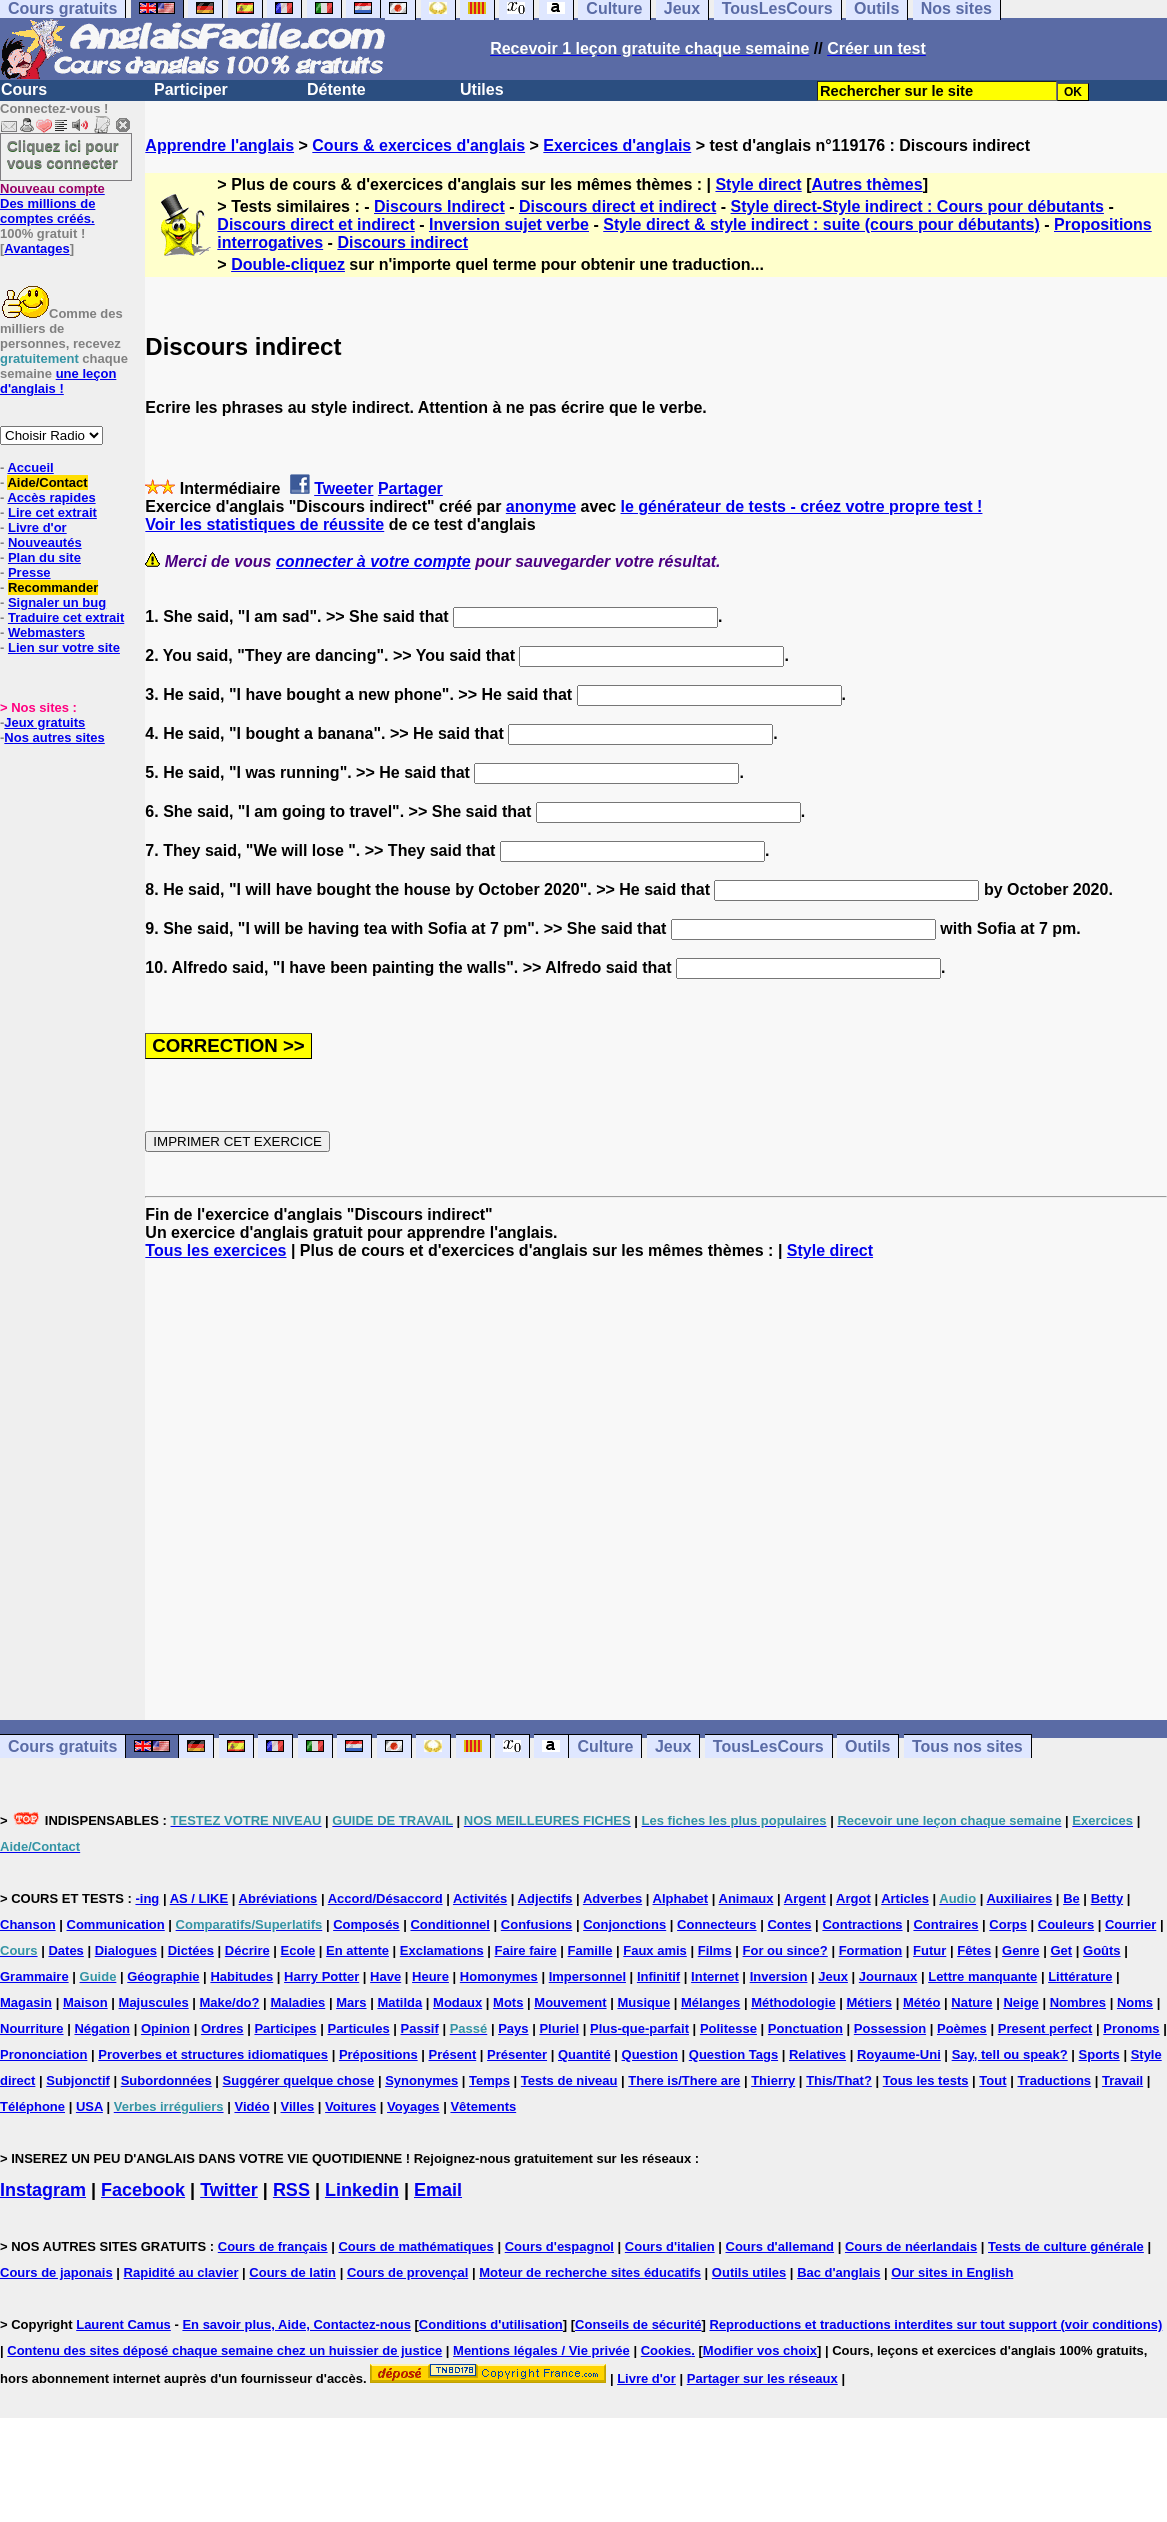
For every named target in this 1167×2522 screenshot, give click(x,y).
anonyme (541, 506)
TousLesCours (768, 1746)
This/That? (839, 2080)
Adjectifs (545, 1898)
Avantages (36, 248)
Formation (871, 1950)
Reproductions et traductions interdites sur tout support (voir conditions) (935, 2324)
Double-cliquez (288, 264)
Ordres (222, 2028)
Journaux (888, 1976)
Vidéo (251, 2106)
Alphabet (681, 1898)
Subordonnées (166, 2080)
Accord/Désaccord (385, 1898)
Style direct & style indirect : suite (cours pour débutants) (821, 224)
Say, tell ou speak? (1010, 2054)
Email (438, 2190)
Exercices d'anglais (617, 145)
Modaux (457, 2002)
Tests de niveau (569, 2080)
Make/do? (230, 2002)
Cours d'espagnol (559, 2246)
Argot (853, 1898)
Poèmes (962, 2028)
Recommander (53, 587)
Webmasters (46, 632)
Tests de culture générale (1066, 2246)
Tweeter (343, 488)
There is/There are (684, 2080)
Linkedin (362, 2190)
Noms (1135, 2002)
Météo (922, 2002)
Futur (929, 1950)
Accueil (30, 467)
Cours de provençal (407, 2272)
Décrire (247, 1950)
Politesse (728, 2028)
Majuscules (154, 2002)
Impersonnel (587, 1976)
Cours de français (273, 2246)
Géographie (163, 1976)
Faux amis (655, 1950)
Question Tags (733, 2054)
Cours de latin (292, 2272)
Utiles (482, 89)
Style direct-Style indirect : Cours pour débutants (917, 206)
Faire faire (526, 1950)
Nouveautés (45, 542)
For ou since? (785, 1950)
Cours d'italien (670, 2246)
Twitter (229, 2190)
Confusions (537, 1924)
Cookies (666, 2350)
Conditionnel (449, 1924)
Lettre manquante (982, 1976)
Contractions (862, 1924)
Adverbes (612, 1898)
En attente (357, 1950)
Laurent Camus (123, 2324)
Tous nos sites (967, 1746)
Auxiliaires (1019, 1898)
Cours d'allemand (780, 2246)
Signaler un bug (57, 602)
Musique (643, 2002)
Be (1071, 1898)
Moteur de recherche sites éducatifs (590, 2272)
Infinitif (658, 1976)
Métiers (870, 2002)
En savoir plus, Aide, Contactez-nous (296, 2324)
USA (89, 2106)
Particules (358, 2028)
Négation (102, 2028)
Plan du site (44, 557)
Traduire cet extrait (66, 617)
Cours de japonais (56, 2272)
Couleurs (1066, 1924)
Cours (24, 89)
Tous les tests (926, 2080)
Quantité (584, 2054)
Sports (1099, 2054)
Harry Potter (321, 1976)
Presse (29, 572)
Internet (715, 1976)
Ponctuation (805, 2028)
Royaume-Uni (899, 2054)
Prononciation (43, 2054)
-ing (147, 1898)
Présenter (517, 2054)
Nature (971, 2002)
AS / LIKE (199, 1898)
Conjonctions (624, 1924)
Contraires (945, 1924)
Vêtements (483, 2106)
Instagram (43, 2190)
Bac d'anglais (838, 2272)
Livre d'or (37, 527)
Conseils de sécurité (638, 2324)
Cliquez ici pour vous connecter (63, 154)
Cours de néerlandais (911, 2246)
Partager (410, 488)
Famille (590, 1950)
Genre (1021, 1950)
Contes (789, 1924)
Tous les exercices (215, 1250)
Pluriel (559, 2028)
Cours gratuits (62, 1746)
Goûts (1102, 1950)
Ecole (298, 1950)
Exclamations (442, 1950)
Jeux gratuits (44, 722)
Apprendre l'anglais (219, 145)
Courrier (1130, 1924)
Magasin (26, 2002)
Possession (890, 2028)
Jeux (673, 1746)
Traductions (1054, 2080)
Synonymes (421, 2080)
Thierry (773, 2080)
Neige (1020, 2002)
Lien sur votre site (64, 647)
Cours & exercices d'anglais (418, 145)
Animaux (746, 1898)
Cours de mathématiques (415, 2246)
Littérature (1080, 1976)
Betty (1107, 1898)
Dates (65, 1950)
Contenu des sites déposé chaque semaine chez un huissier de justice (224, 2350)
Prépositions (378, 2054)
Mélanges (710, 2002)
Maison (85, 2002)
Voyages (413, 2106)
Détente (336, 89)
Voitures (350, 2106)
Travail (1122, 2080)
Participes (285, 2028)
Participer (191, 89)
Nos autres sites (54, 737)
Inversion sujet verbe (509, 224)
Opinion (165, 2028)
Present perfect (1045, 2028)
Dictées (191, 1950)
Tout (992, 2080)
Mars (351, 2002)
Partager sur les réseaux (762, 2378)
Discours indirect (402, 242)
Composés (366, 1924)
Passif (420, 2028)
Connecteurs (716, 1924)
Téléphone (32, 2106)
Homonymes (499, 1976)
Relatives (817, 2054)
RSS (291, 2190)
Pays (513, 2028)
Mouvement (570, 2002)
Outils (867, 1746)
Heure (430, 1976)
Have (385, 1976)
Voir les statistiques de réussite (264, 524)
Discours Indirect (439, 206)
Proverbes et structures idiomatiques (213, 2054)
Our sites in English (952, 2272)
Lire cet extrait (52, 512)
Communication (116, 1924)
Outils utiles (749, 2272)
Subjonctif (78, 2080)
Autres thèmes (866, 184)
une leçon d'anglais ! (58, 381)
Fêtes (974, 1950)
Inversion (779, 1976)
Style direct (758, 184)
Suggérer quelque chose (299, 2080)
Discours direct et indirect (617, 206)
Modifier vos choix (760, 2350)
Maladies (297, 2002)
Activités (480, 1898)
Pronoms (1131, 2028)
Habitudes (241, 1976)
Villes (298, 2106)
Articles (905, 1898)
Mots (508, 2002)
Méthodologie (793, 2002)
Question (650, 2054)
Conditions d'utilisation (491, 2324)
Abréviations (278, 1898)
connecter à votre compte (373, 561)
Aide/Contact (47, 482)
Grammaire (34, 1976)
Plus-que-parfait (639, 2028)
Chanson (28, 1924)
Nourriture (32, 2028)
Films (715, 1950)
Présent (453, 2054)
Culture (605, 1746)
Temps (489, 2080)
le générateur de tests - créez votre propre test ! (802, 506)
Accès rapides (51, 497)
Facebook (143, 2190)
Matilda (399, 2002)
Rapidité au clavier (181, 2272)
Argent (805, 1898)
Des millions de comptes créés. (52, 203)
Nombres (1078, 2002)
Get (1061, 1950)
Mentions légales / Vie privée (541, 2350)
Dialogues (126, 1950)
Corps (1008, 1924)
